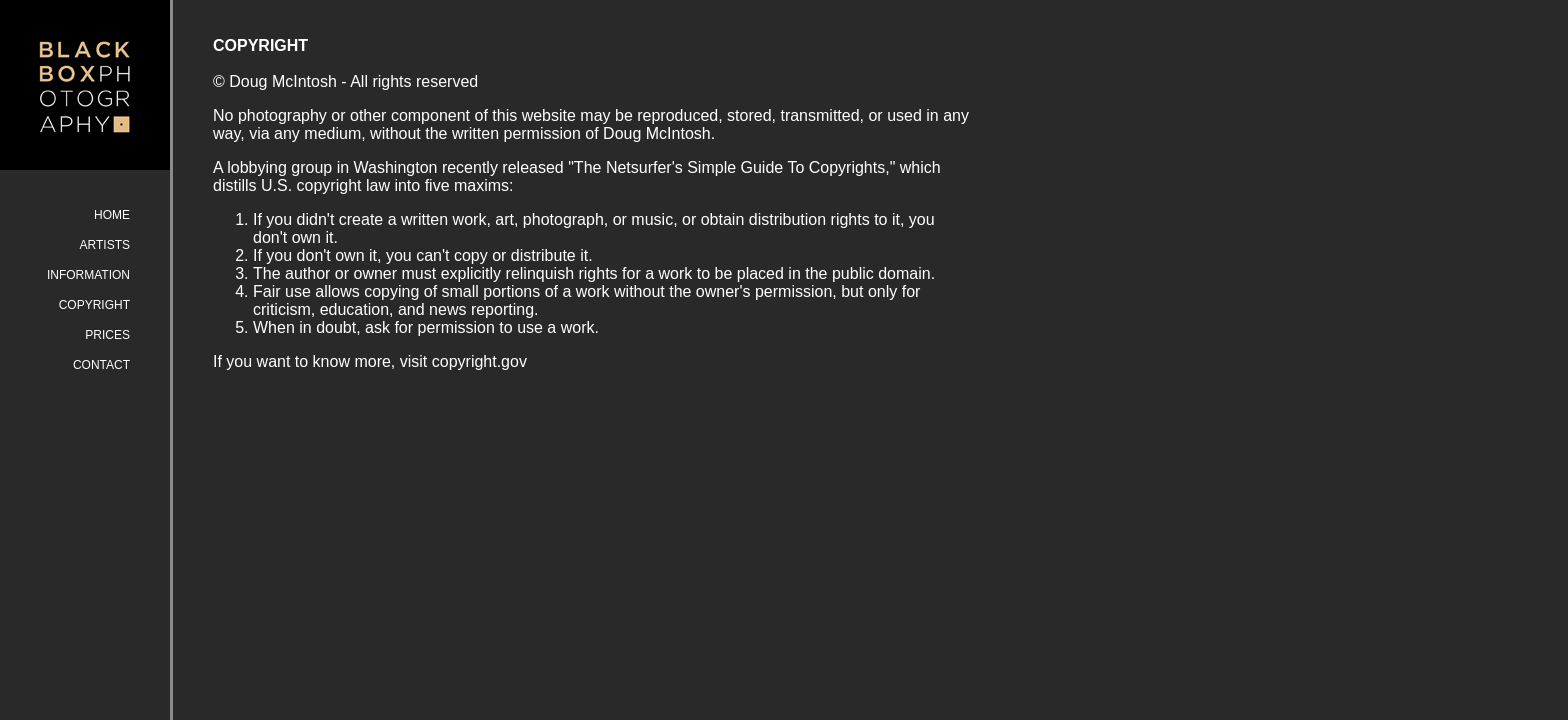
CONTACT (101, 365)
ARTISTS (105, 245)
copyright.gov (479, 361)
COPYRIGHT (94, 305)
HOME (112, 215)
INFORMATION (88, 275)
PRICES (107, 335)
